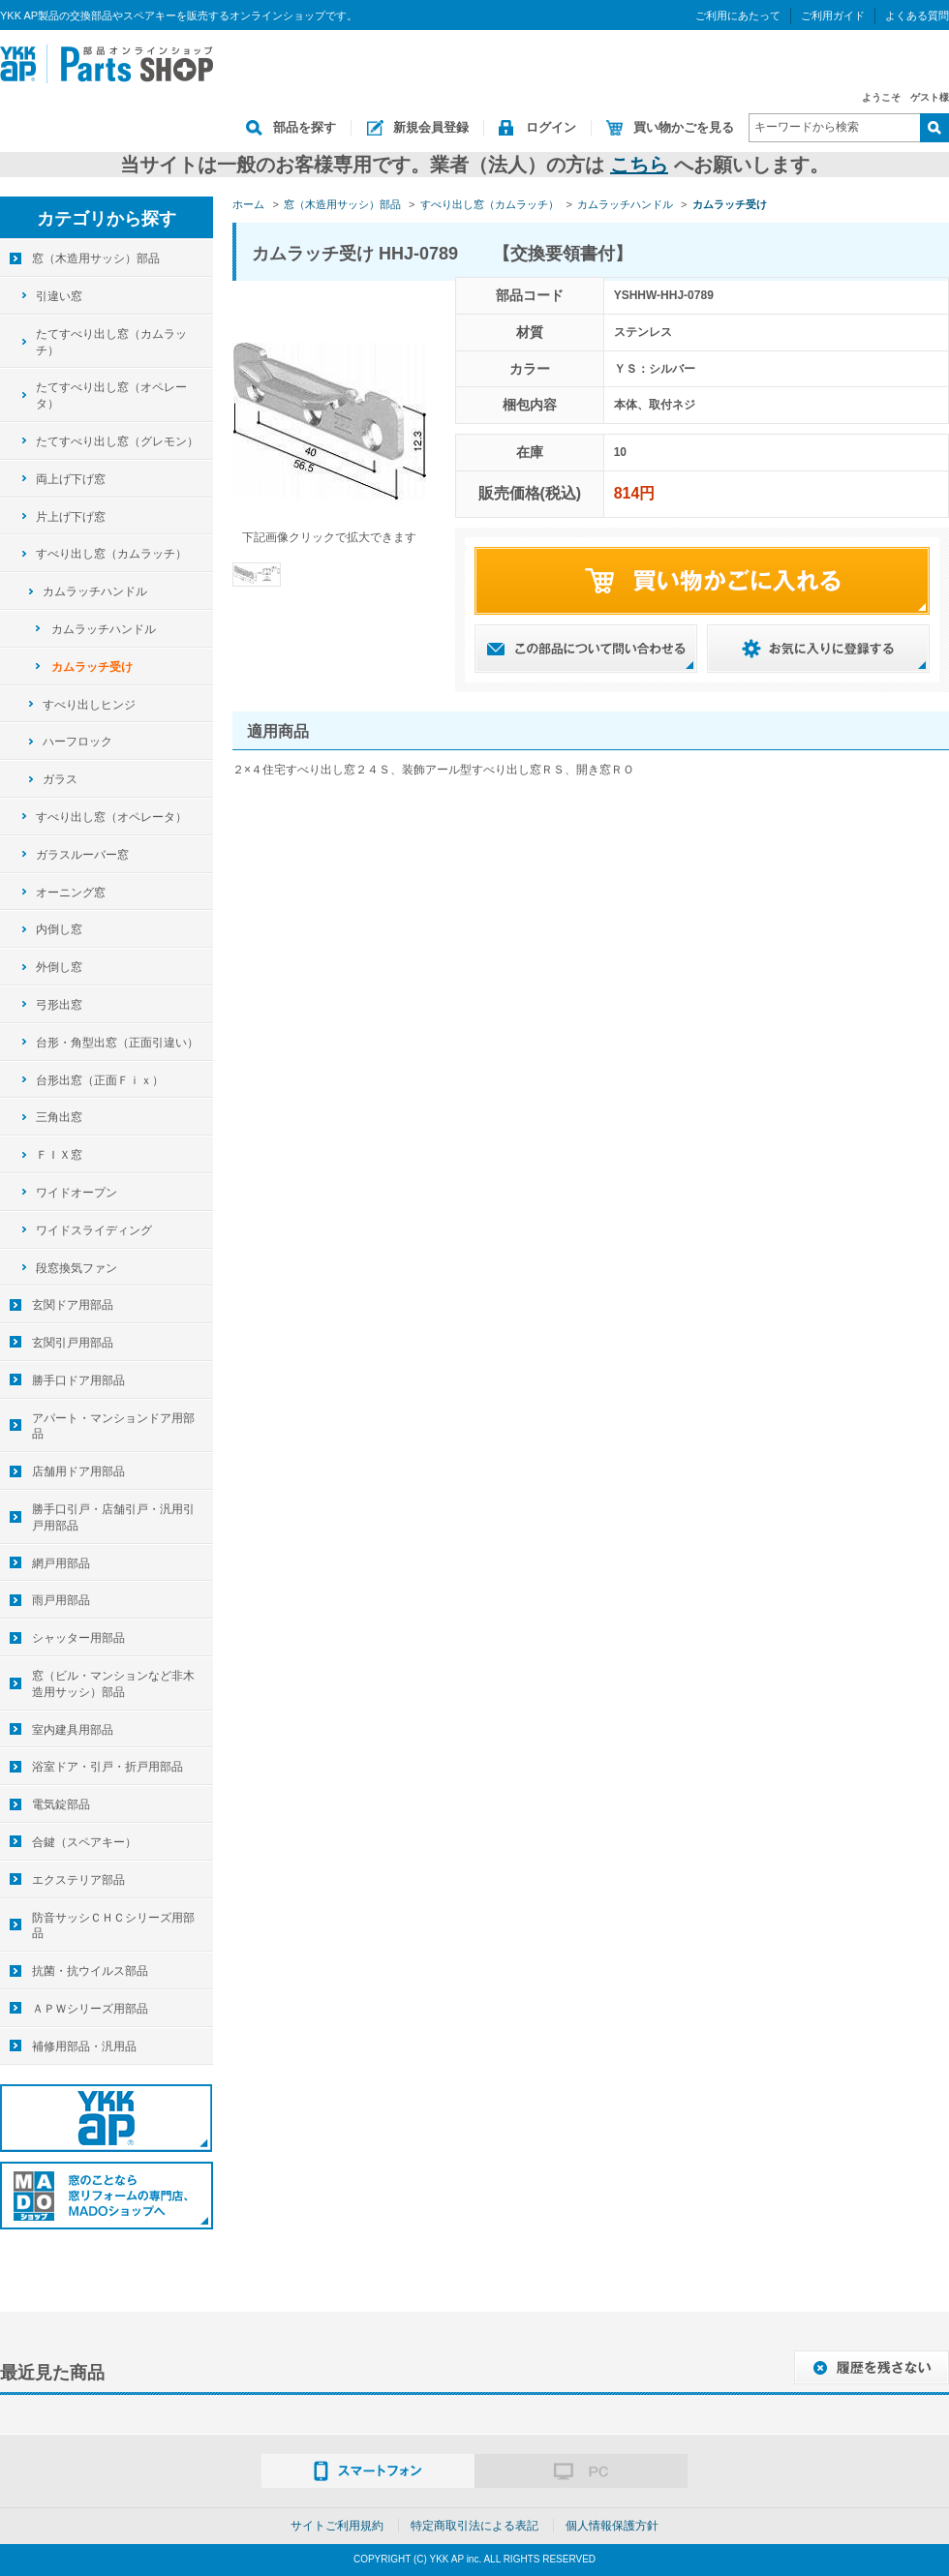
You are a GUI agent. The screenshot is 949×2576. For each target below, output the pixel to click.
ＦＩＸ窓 (59, 1155)
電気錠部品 (61, 1804)
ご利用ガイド (833, 15)
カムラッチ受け (92, 667)
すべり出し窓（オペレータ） (111, 817)
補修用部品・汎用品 (84, 2046)
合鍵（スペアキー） (84, 1842)
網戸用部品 (61, 1563)
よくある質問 (917, 15)
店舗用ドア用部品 (78, 1471)
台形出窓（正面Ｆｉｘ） (100, 1080)
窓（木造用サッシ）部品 (96, 258)
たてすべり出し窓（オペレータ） (111, 395)
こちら (639, 164)
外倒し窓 (59, 967)
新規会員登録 (431, 127)
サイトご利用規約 (337, 2525)
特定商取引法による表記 (474, 2525)
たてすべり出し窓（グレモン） (117, 441)
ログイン (551, 127)
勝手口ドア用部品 (78, 1380)
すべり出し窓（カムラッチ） (111, 554)
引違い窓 (59, 296)
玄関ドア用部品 (72, 1305)
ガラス (60, 779)
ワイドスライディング (94, 1230)
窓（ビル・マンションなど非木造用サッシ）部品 (113, 1684)
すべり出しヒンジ (89, 705)
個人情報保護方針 (612, 2525)
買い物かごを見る (683, 127)
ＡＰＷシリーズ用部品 (90, 2008)
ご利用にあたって (738, 15)
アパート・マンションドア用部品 (113, 1426)
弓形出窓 (59, 1005)
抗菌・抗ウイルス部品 (90, 1971)
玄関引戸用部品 (72, 1342)
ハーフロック (77, 741)
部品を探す (304, 127)
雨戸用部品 (61, 1600)
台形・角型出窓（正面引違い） (117, 1042)
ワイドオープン (76, 1192)
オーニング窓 (71, 892)
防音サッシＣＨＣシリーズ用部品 (113, 1926)
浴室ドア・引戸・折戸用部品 (107, 1766)
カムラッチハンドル (95, 591)
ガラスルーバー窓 (82, 855)
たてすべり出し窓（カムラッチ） (111, 342)
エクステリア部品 (78, 1880)
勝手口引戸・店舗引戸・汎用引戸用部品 (113, 1517)
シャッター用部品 (78, 1638)
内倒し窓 (59, 929)
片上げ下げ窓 (71, 517)
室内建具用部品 (72, 1730)
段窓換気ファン (76, 1268)
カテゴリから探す (106, 218)
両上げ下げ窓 (71, 479)
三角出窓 (59, 1117)
